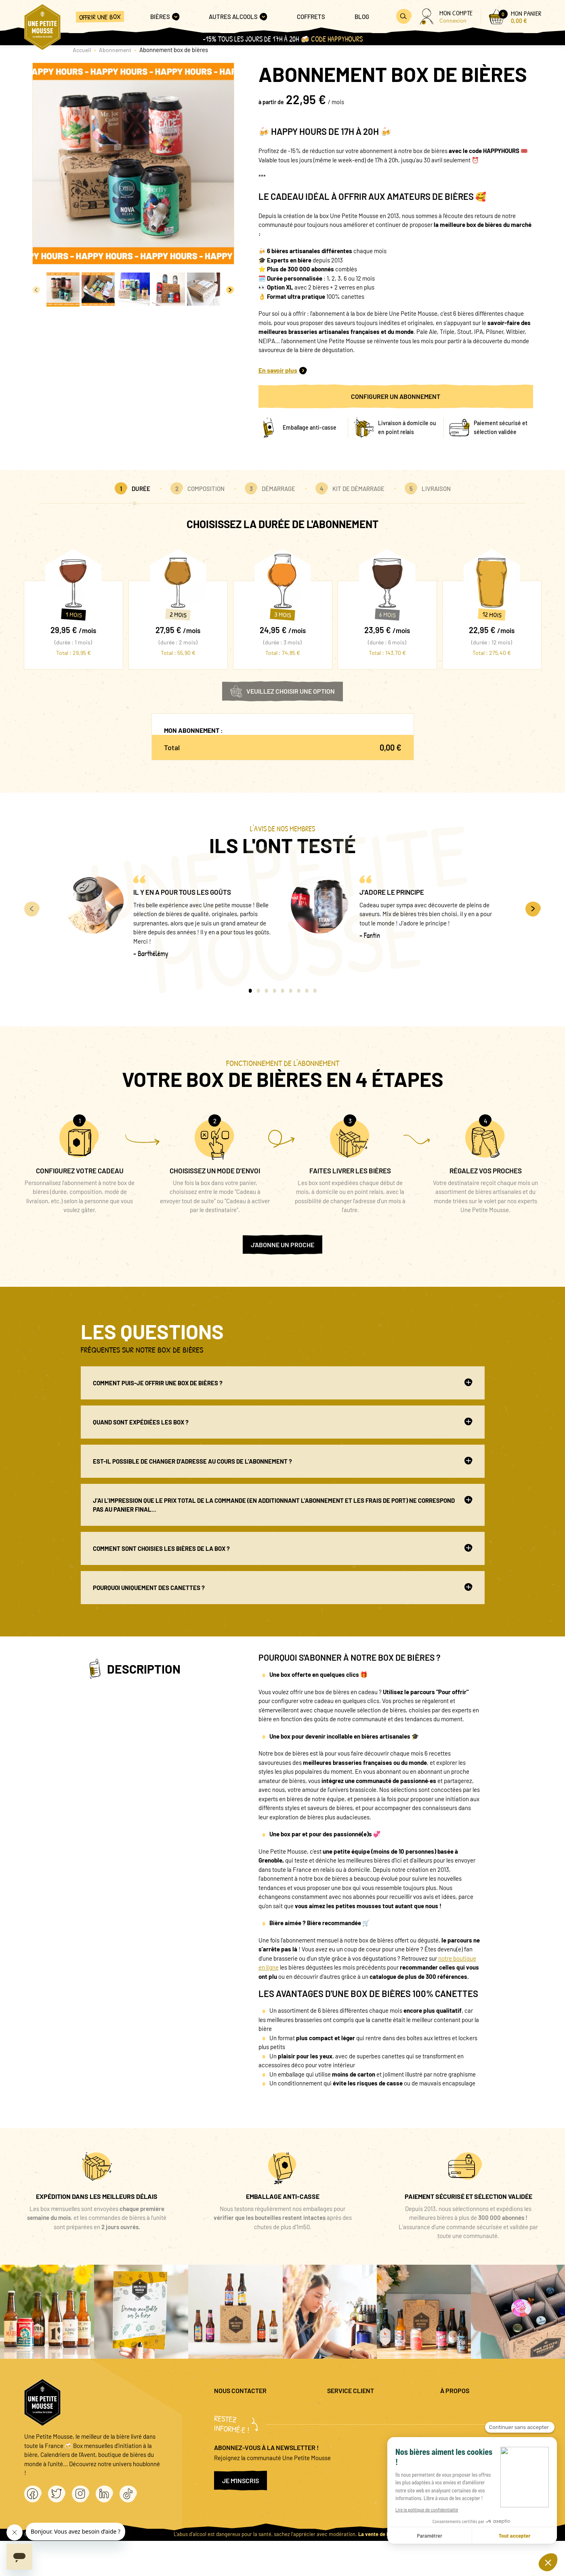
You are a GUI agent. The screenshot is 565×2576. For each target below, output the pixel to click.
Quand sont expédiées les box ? (283, 1422)
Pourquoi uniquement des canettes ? (283, 1587)
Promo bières (344, 2421)
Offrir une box (100, 17)
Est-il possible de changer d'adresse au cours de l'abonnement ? (283, 1461)
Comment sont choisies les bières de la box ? (283, 1548)
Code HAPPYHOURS (337, 39)
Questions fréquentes (354, 2408)
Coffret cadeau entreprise (360, 2435)
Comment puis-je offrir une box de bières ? (283, 1382)
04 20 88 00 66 (232, 2431)
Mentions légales (461, 2408)
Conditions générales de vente (479, 2435)
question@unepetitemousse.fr (253, 2408)
